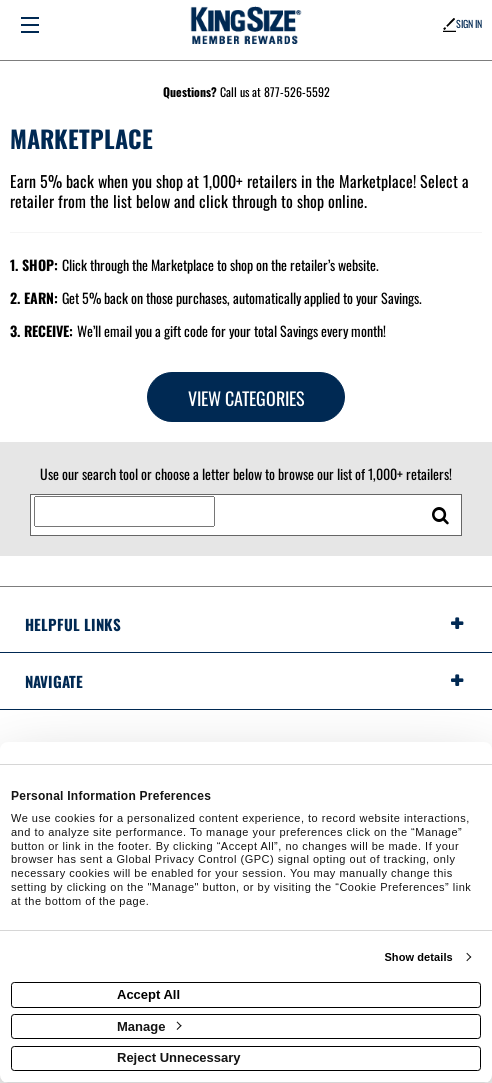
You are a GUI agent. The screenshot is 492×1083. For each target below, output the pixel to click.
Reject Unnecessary (179, 1057)
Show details (418, 957)
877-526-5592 (297, 91)
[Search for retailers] (124, 512)
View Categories (246, 398)
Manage (149, 1026)
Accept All (148, 994)
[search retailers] (440, 515)
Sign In (462, 23)
